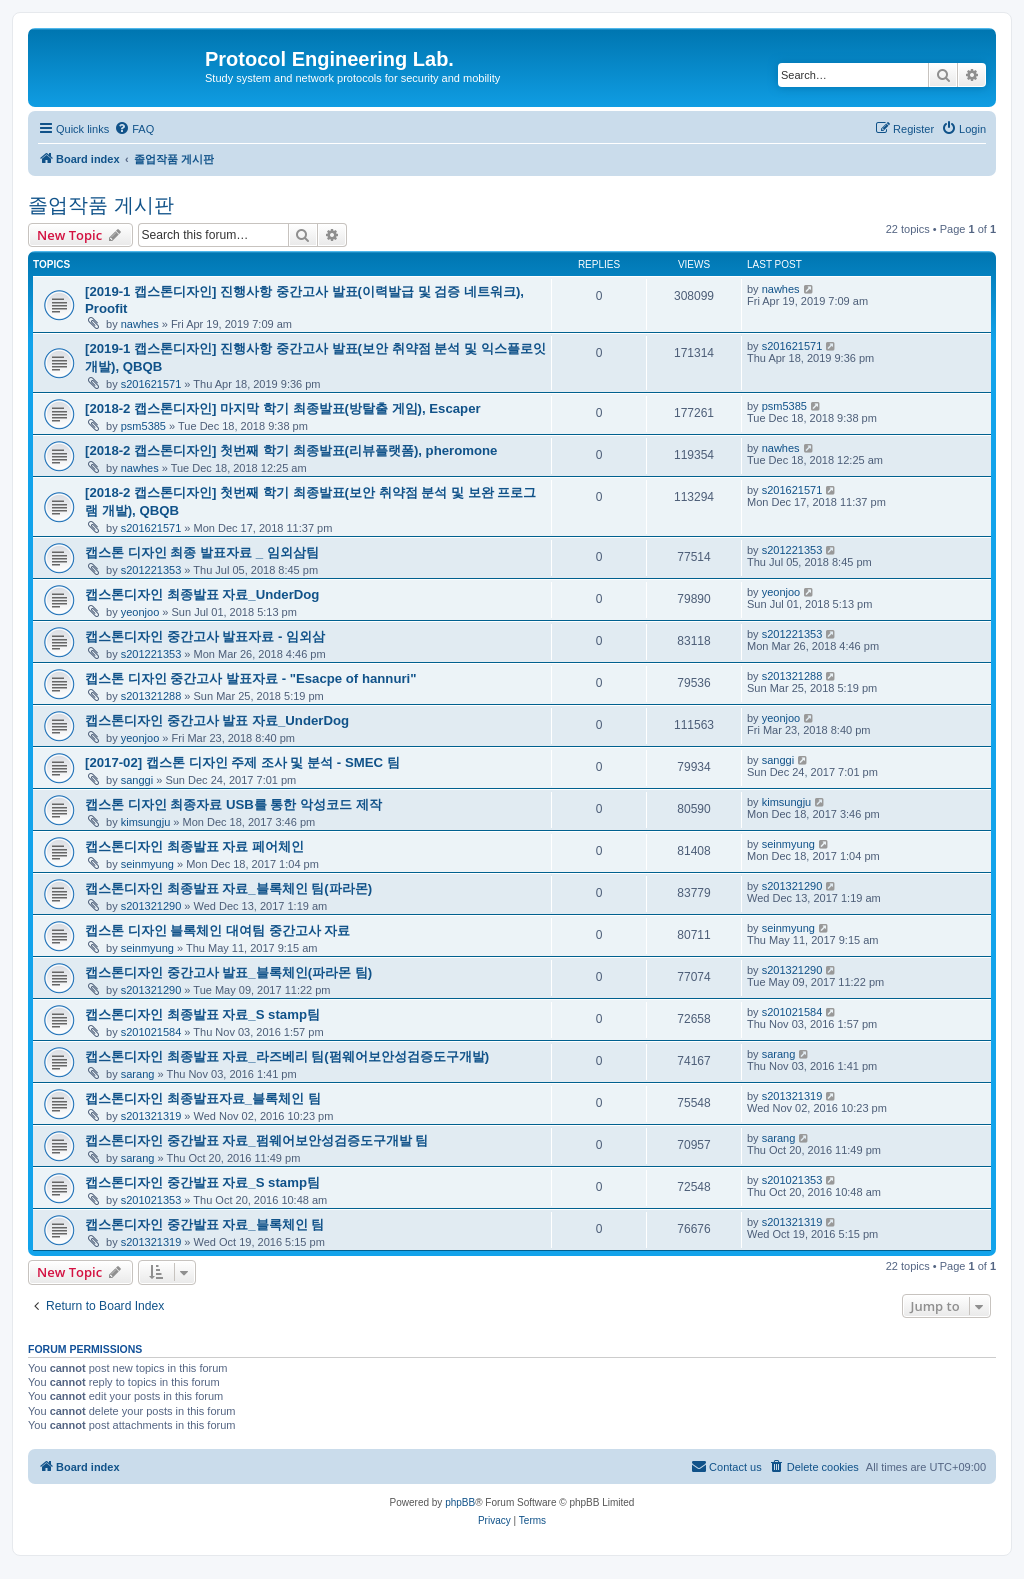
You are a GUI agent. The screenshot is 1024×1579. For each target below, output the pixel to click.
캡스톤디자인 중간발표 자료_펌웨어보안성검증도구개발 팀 (256, 1140)
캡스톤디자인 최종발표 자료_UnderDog (202, 594)
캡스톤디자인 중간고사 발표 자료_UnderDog (217, 720)
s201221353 (151, 570)
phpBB (460, 1502)
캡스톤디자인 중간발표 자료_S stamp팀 (202, 1182)
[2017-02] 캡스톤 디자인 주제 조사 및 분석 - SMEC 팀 (242, 762)
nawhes (140, 324)
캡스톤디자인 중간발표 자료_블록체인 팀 (204, 1224)
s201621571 (151, 384)
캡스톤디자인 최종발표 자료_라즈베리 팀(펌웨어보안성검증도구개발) (287, 1056)
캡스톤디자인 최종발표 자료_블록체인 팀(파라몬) (228, 888)
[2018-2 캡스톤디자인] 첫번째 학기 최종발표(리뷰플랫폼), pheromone (291, 450)
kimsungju (146, 822)
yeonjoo (140, 612)
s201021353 (151, 1200)
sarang (138, 1074)
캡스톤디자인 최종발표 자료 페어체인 (194, 846)
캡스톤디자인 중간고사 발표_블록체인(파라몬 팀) (228, 972)
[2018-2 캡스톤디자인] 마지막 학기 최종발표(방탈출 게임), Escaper (283, 408)
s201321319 (151, 1116)
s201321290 (151, 906)
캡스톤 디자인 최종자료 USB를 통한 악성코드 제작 (233, 804)
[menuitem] (134, 129)
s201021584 (151, 1032)
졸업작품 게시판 (101, 205)
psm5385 (143, 426)
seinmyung (147, 864)
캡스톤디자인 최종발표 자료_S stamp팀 (202, 1014)
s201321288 (151, 696)
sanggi (137, 780)
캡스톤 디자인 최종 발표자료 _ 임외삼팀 (202, 552)
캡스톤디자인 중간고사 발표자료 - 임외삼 (205, 636)
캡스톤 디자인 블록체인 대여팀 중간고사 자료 (217, 930)
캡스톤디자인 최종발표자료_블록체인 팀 (203, 1098)
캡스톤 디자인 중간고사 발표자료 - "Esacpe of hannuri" (251, 678)
